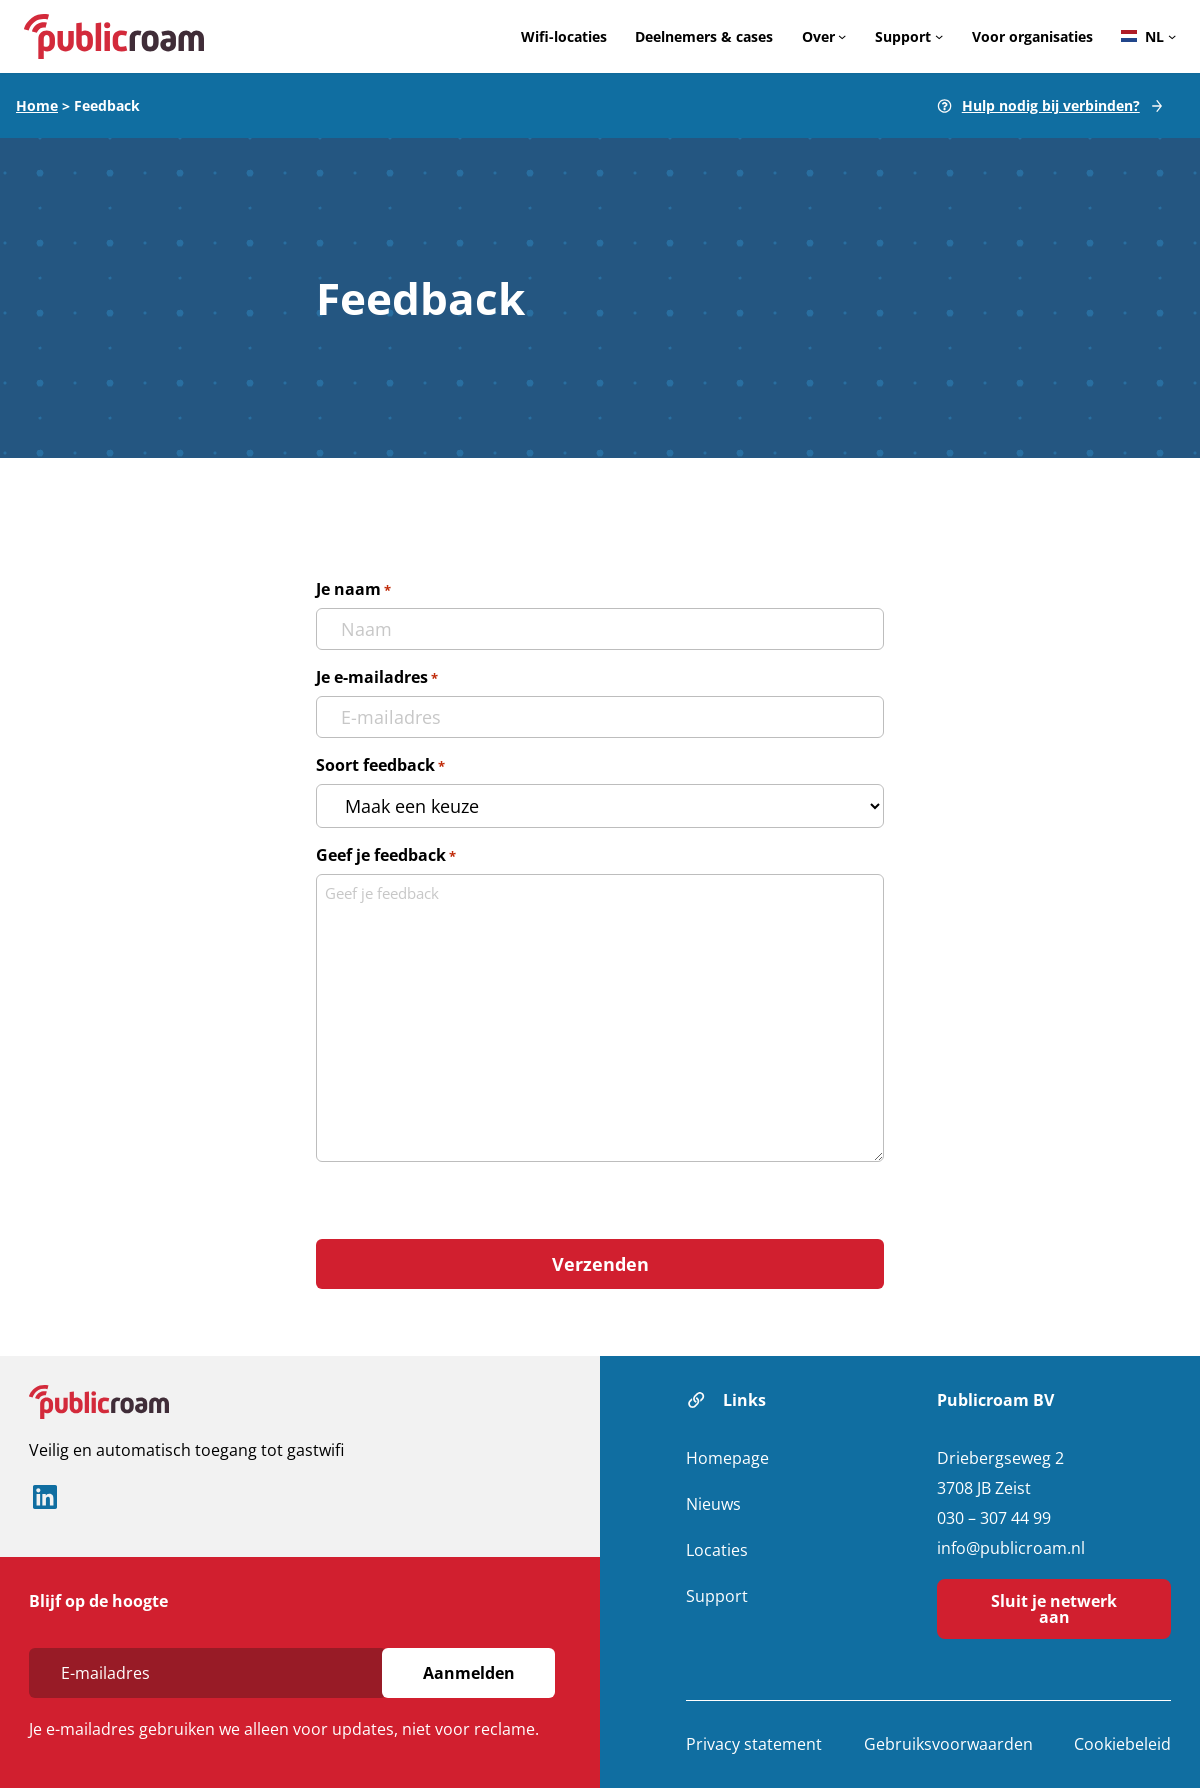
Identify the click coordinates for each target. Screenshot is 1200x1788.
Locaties (717, 1550)
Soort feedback (380, 765)
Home (37, 105)
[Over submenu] (842, 36)
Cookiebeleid (1122, 1744)
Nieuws (713, 1504)
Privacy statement (754, 1744)
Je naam (353, 589)
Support (717, 1596)
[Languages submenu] (1172, 36)
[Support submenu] (939, 36)
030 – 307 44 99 (994, 1518)
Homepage (727, 1458)
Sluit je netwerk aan (1054, 1609)
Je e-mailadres (377, 677)
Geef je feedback (386, 855)
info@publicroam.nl (1011, 1548)
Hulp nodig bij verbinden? (1051, 105)
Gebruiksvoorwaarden (948, 1744)
